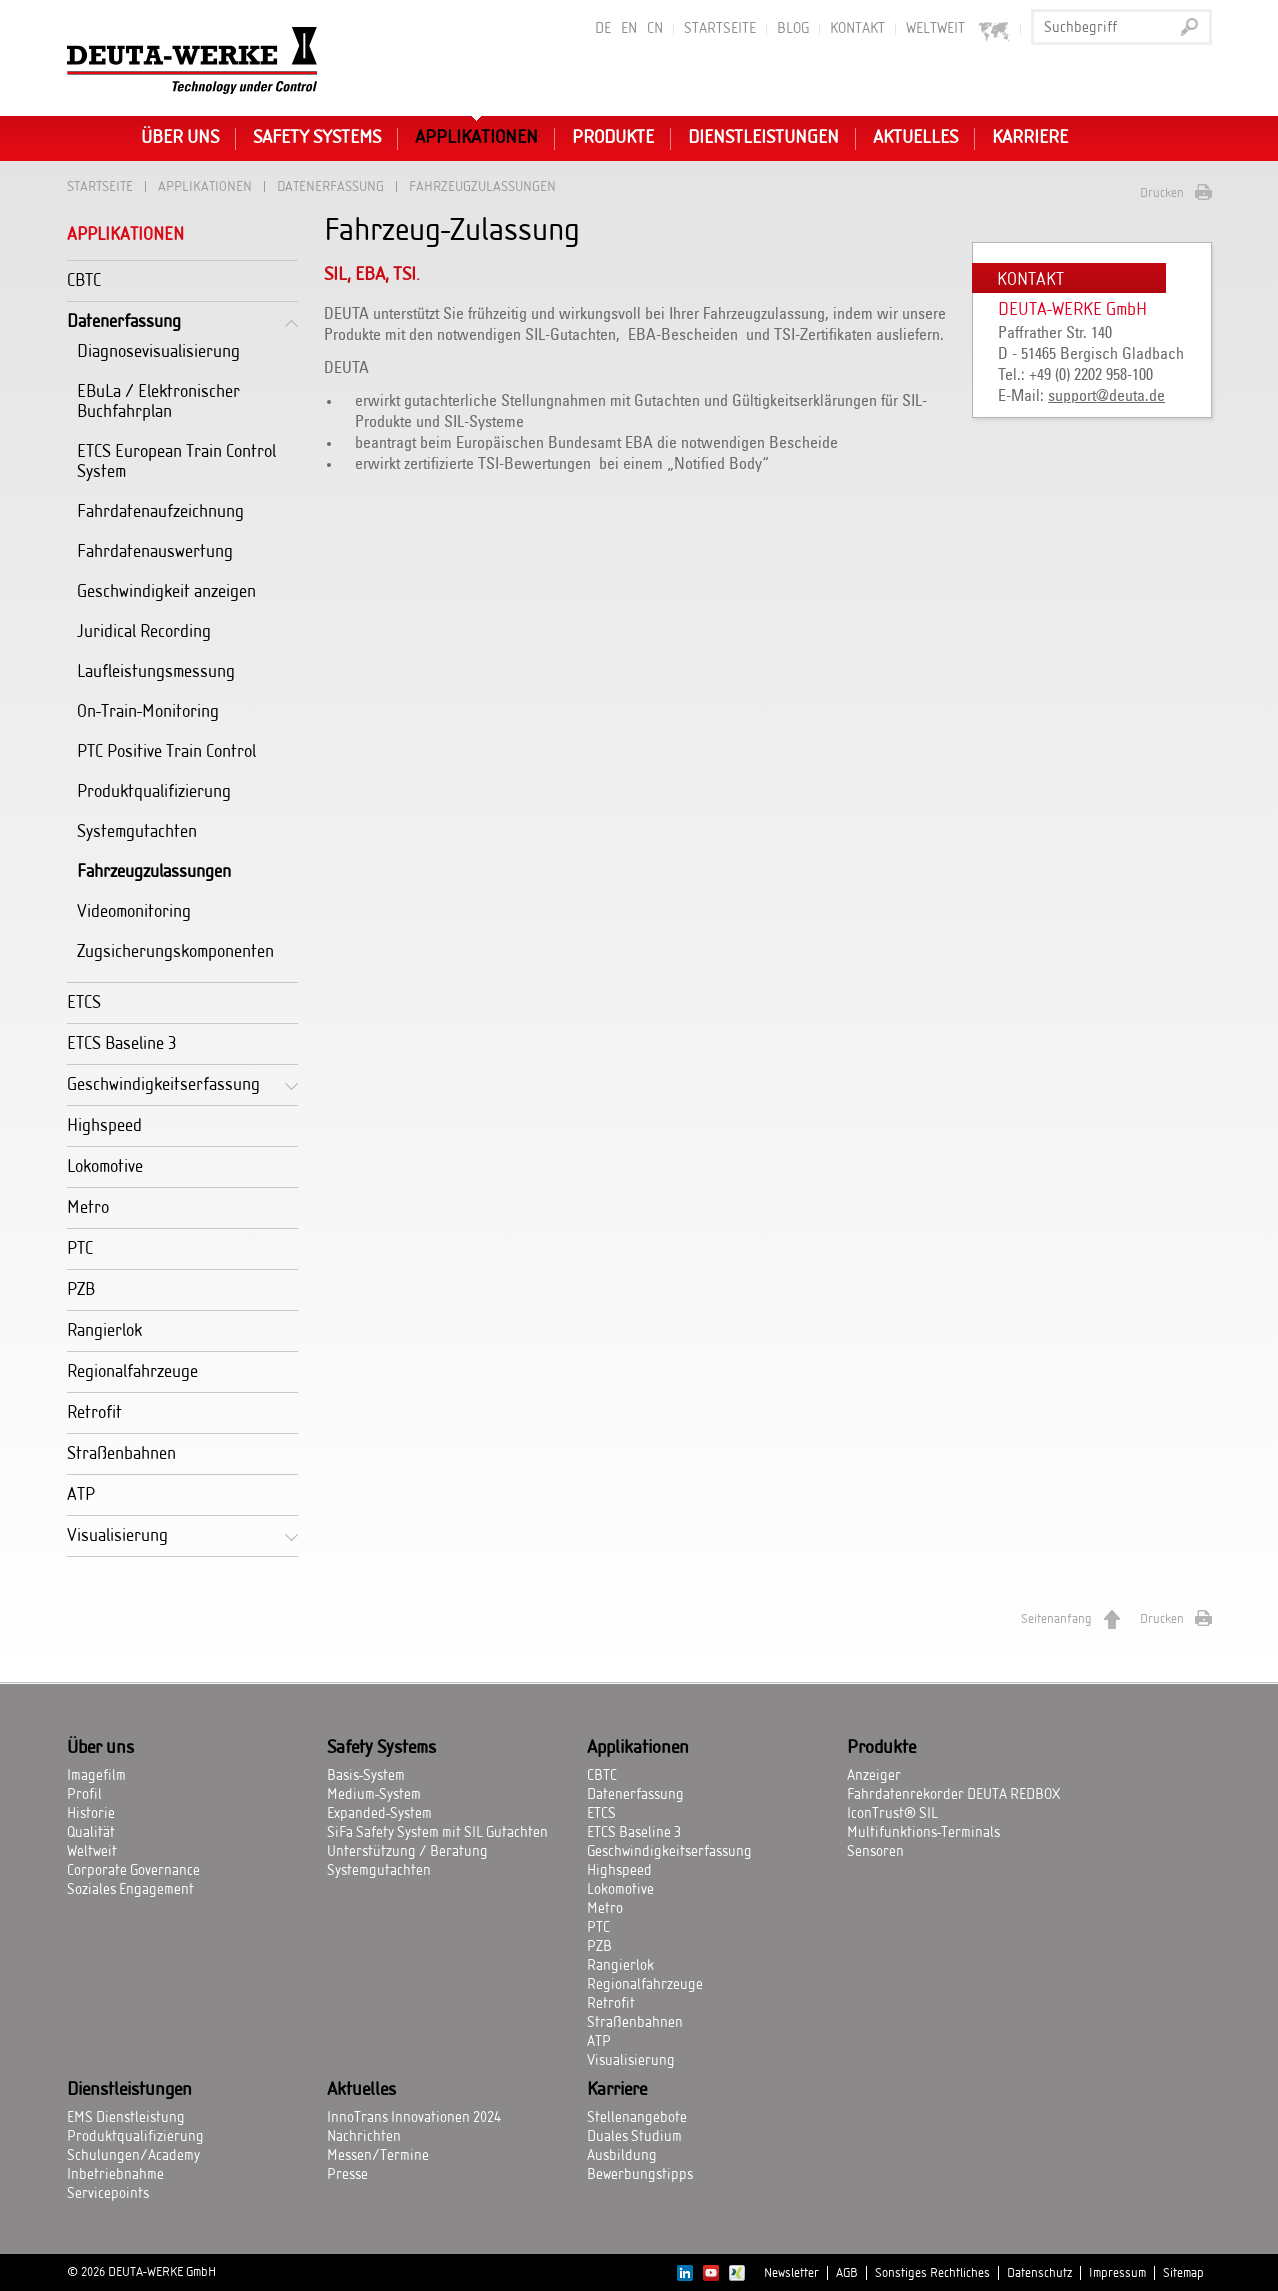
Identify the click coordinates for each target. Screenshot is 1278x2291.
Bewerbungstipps (640, 2175)
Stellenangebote (637, 2118)
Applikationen (476, 138)
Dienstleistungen (763, 138)
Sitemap (1183, 2273)
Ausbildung (622, 2156)
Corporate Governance (133, 1871)
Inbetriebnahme (115, 2175)
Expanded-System (379, 1814)
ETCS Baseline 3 (122, 1043)
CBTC (84, 280)
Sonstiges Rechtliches (932, 2273)
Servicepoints (108, 2194)
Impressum (1117, 2273)
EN (629, 29)
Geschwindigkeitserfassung (163, 1084)
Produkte (613, 138)
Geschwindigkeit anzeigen (166, 591)
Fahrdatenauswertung (155, 551)
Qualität (91, 1833)
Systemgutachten (137, 831)
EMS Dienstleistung (126, 2118)
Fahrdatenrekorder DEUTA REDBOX (953, 1795)
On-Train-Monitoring (148, 711)
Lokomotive (105, 1166)
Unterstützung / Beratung (407, 1852)
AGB (847, 2273)
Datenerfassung (330, 186)
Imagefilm (96, 1776)
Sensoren (875, 1852)
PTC (80, 1248)
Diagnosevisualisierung (158, 351)
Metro (88, 1207)
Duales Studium (634, 2137)
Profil (84, 1795)
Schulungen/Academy (133, 2156)
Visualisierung (117, 1535)
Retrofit (94, 1412)
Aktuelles (915, 138)
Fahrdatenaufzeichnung (160, 511)
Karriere (1030, 138)
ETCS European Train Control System (176, 461)
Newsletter (791, 2273)
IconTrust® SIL (892, 1814)
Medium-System (374, 1795)
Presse (347, 2175)
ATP (81, 1494)
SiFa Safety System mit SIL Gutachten (437, 1833)
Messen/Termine (378, 2156)
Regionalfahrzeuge (132, 1371)
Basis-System (366, 1776)
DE (603, 29)
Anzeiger (874, 1776)
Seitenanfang (1056, 1619)
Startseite (720, 29)
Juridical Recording (144, 631)
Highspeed (104, 1125)
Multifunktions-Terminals (923, 1833)
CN (655, 29)
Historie (91, 1814)
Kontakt (857, 29)
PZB (81, 1289)
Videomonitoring (134, 911)
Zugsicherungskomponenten (175, 951)
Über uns (180, 138)
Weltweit (958, 29)
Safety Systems (317, 138)
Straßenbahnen (121, 1453)
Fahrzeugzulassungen (154, 871)
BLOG (793, 29)
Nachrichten (364, 2137)
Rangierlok (104, 1330)
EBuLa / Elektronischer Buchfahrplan (158, 401)
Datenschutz (1039, 2273)
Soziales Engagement (130, 1890)
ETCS (84, 1002)
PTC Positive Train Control (166, 751)
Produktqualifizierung (154, 791)
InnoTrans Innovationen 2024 (414, 2118)
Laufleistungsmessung (156, 671)
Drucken (1162, 193)
